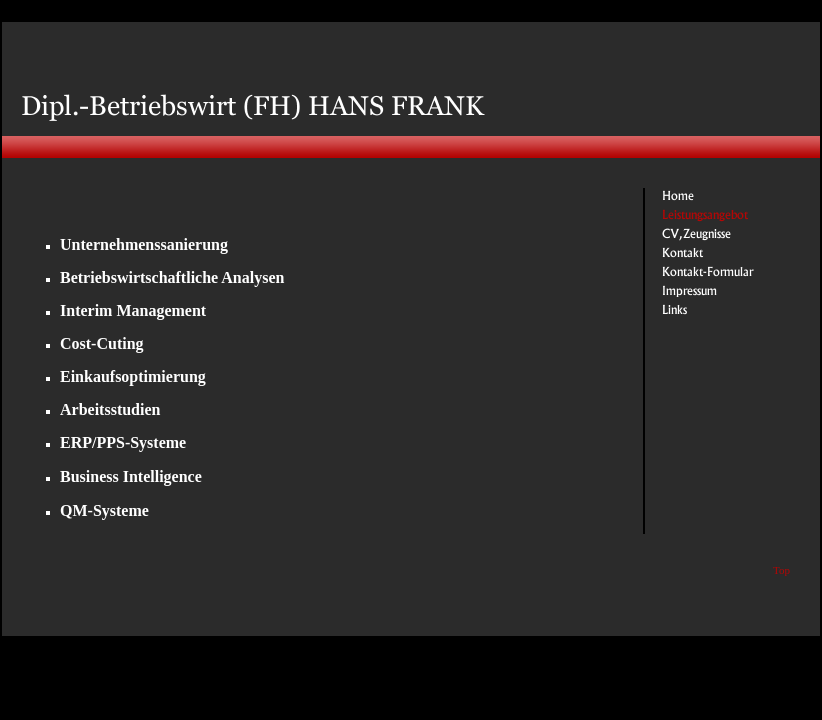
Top (781, 570)
